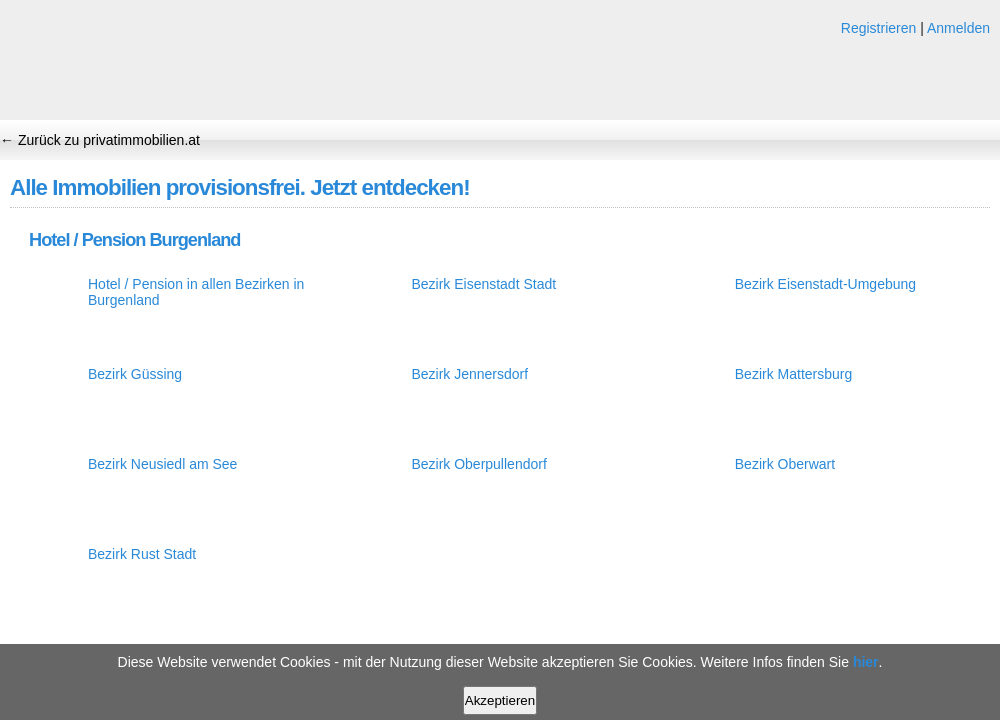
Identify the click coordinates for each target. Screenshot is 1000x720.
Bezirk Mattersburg (793, 374)
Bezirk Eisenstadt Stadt (483, 284)
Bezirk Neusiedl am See (162, 464)
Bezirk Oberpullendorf (478, 464)
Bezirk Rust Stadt (142, 554)
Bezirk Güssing (135, 374)
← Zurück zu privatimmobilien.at (100, 140)
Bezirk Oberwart (785, 464)
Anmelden (958, 28)
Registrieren (878, 28)
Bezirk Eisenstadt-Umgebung (825, 284)
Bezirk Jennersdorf (469, 374)
